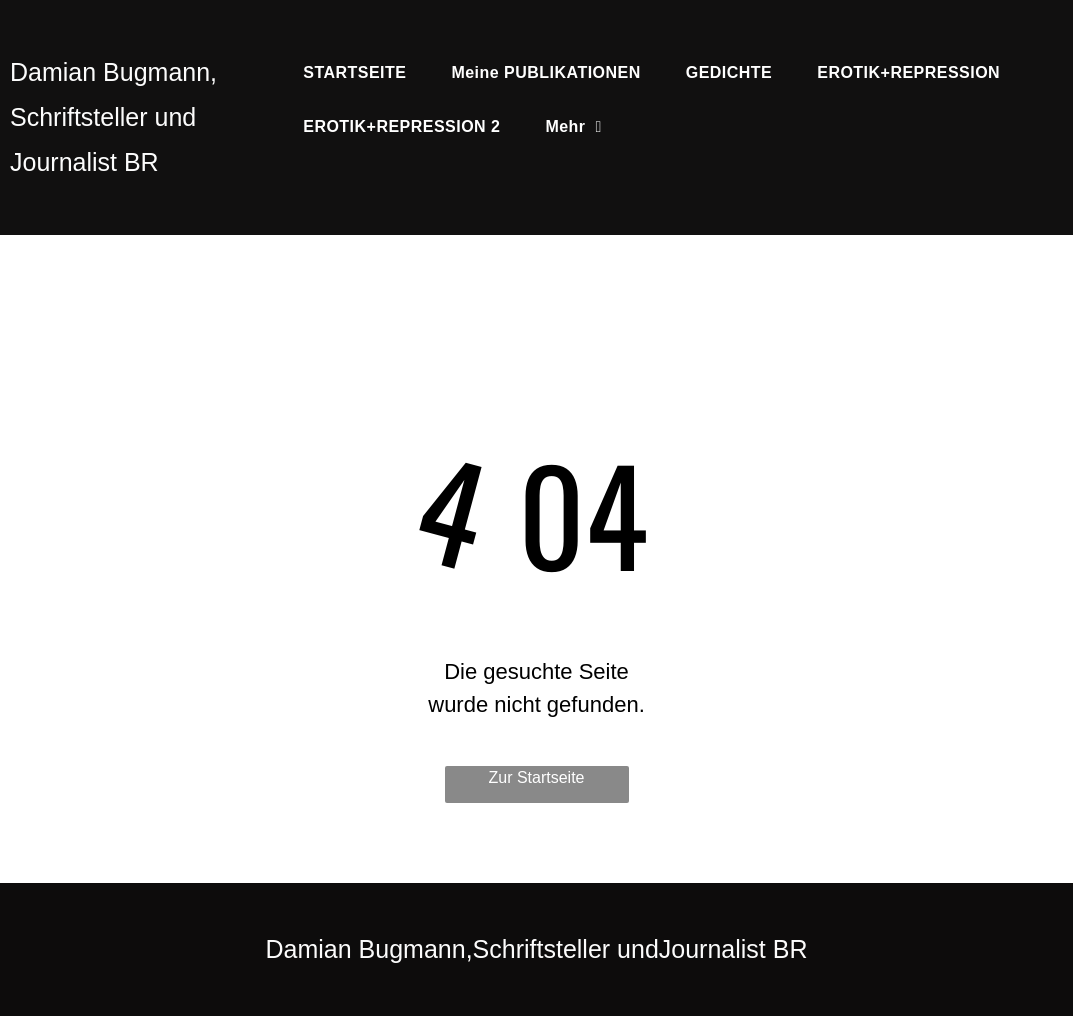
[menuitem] (362, 73)
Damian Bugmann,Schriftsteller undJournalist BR (537, 949)
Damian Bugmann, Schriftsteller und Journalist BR (113, 117)
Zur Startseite (536, 777)
